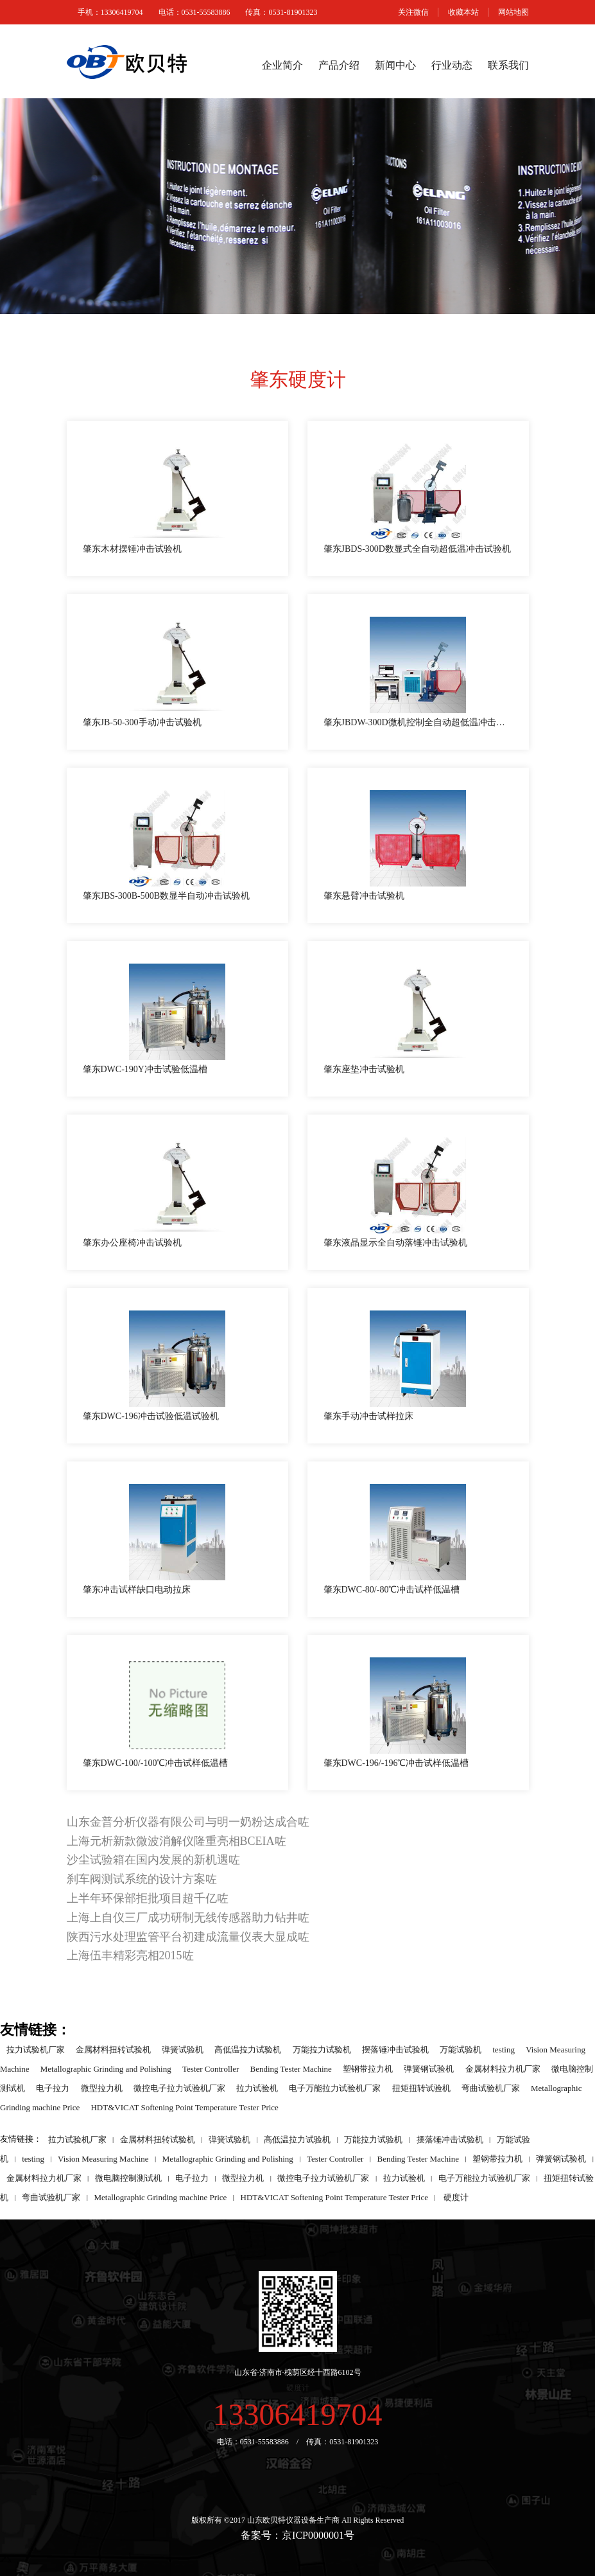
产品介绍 (338, 65)
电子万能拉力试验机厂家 (335, 2087)
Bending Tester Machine (291, 2068)
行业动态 (451, 65)
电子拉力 (52, 2087)
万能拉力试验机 (322, 2049)
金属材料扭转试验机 (113, 2049)
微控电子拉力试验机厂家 (179, 2087)
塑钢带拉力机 (368, 2068)
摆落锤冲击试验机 (395, 2049)
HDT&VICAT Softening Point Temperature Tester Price (184, 2107)
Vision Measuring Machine (103, 2158)
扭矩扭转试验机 (421, 2087)
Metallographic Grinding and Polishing (105, 2068)
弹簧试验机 (182, 2049)
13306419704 (298, 2414)
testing (503, 2049)
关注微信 (413, 12)
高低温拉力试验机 (247, 2049)
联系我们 (508, 65)
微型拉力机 (102, 2087)
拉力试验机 (257, 2087)
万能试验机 (460, 2049)
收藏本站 (463, 12)
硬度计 (456, 2196)
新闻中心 (395, 65)
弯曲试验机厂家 (490, 2087)
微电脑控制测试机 (128, 2177)
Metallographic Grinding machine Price (160, 2196)
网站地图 (513, 12)
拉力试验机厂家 (35, 2049)
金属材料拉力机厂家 (502, 2068)
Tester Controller (210, 2068)
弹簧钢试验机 (429, 2068)
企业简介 (282, 65)
